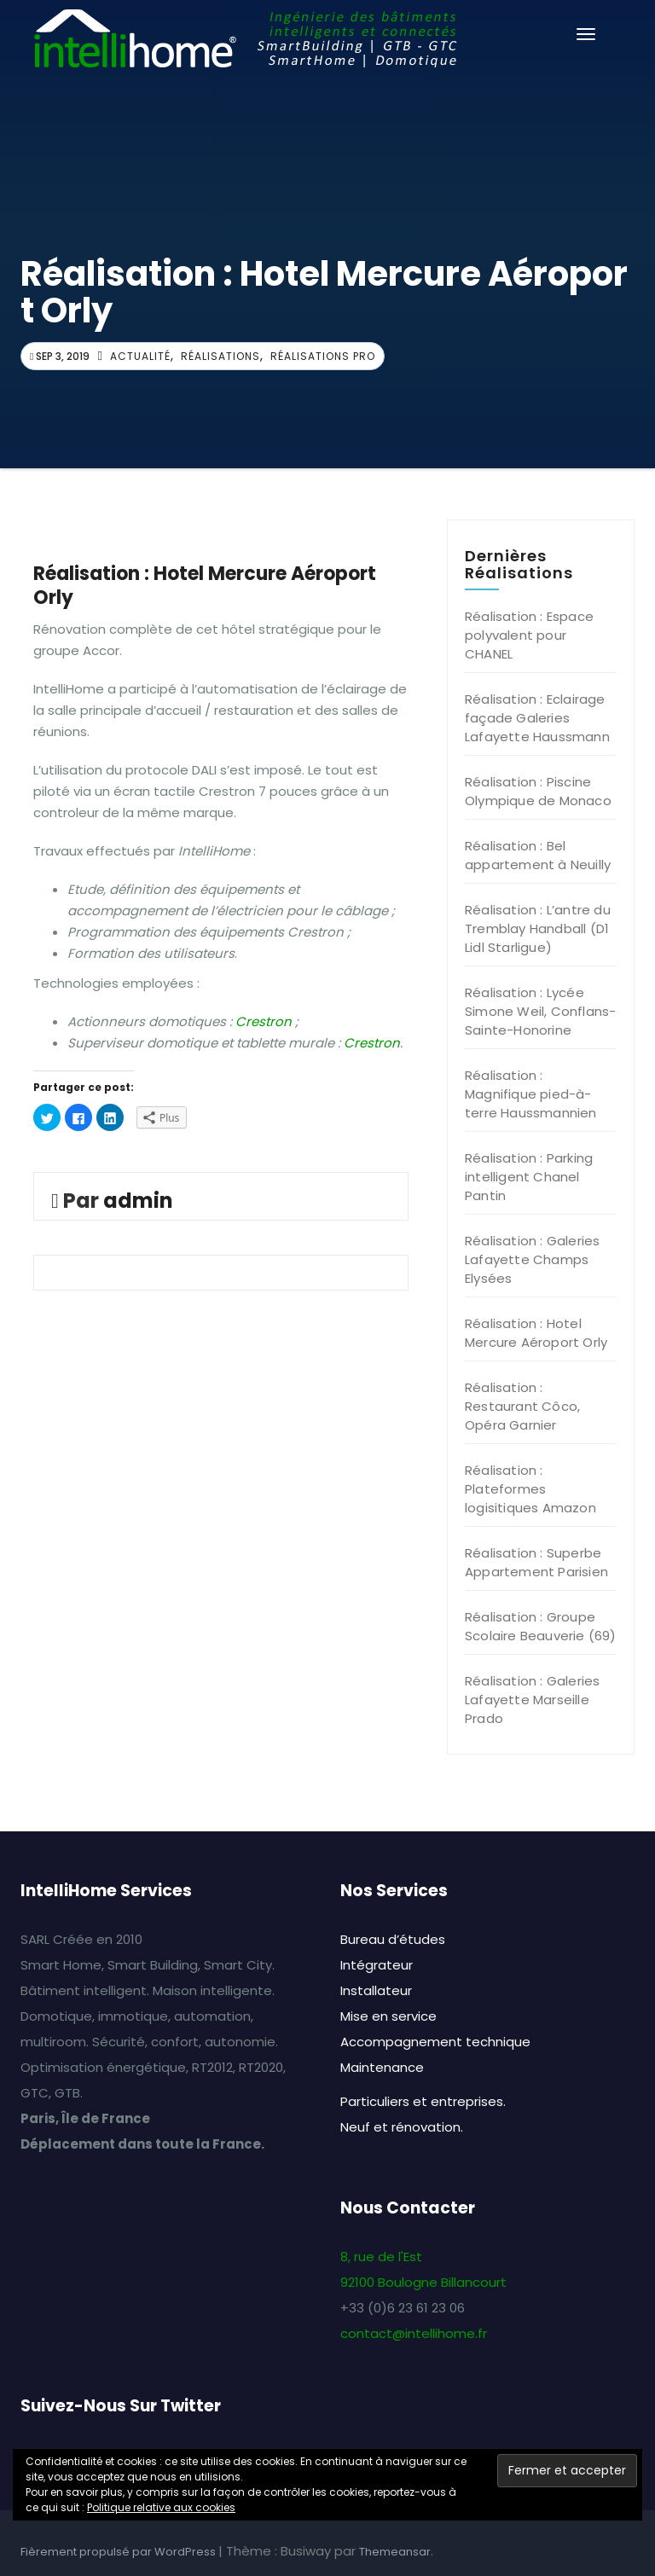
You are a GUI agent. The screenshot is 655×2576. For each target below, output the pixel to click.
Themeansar (395, 2552)
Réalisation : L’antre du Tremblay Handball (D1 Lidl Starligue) (538, 928)
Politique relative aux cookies (161, 2507)
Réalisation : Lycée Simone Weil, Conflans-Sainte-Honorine (540, 1011)
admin (138, 1200)
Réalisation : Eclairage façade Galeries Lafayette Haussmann (537, 718)
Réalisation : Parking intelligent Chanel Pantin (529, 1176)
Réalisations (220, 356)
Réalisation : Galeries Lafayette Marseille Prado (532, 1699)
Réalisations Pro (322, 356)
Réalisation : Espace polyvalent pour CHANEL (529, 635)
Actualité (140, 356)
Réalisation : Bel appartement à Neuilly (538, 855)
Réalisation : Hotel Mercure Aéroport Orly (536, 1332)
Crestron (263, 1021)
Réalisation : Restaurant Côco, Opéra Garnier (522, 1406)
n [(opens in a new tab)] (395, 1043)
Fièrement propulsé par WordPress (119, 2552)
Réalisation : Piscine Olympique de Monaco (538, 791)
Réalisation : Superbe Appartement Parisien (536, 1562)
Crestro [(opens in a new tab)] (367, 1043)
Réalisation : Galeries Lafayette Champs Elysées (532, 1259)
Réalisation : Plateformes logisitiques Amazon (530, 1489)
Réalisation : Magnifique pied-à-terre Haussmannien (531, 1094)
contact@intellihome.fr (413, 2333)
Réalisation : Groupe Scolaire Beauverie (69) (541, 1626)
